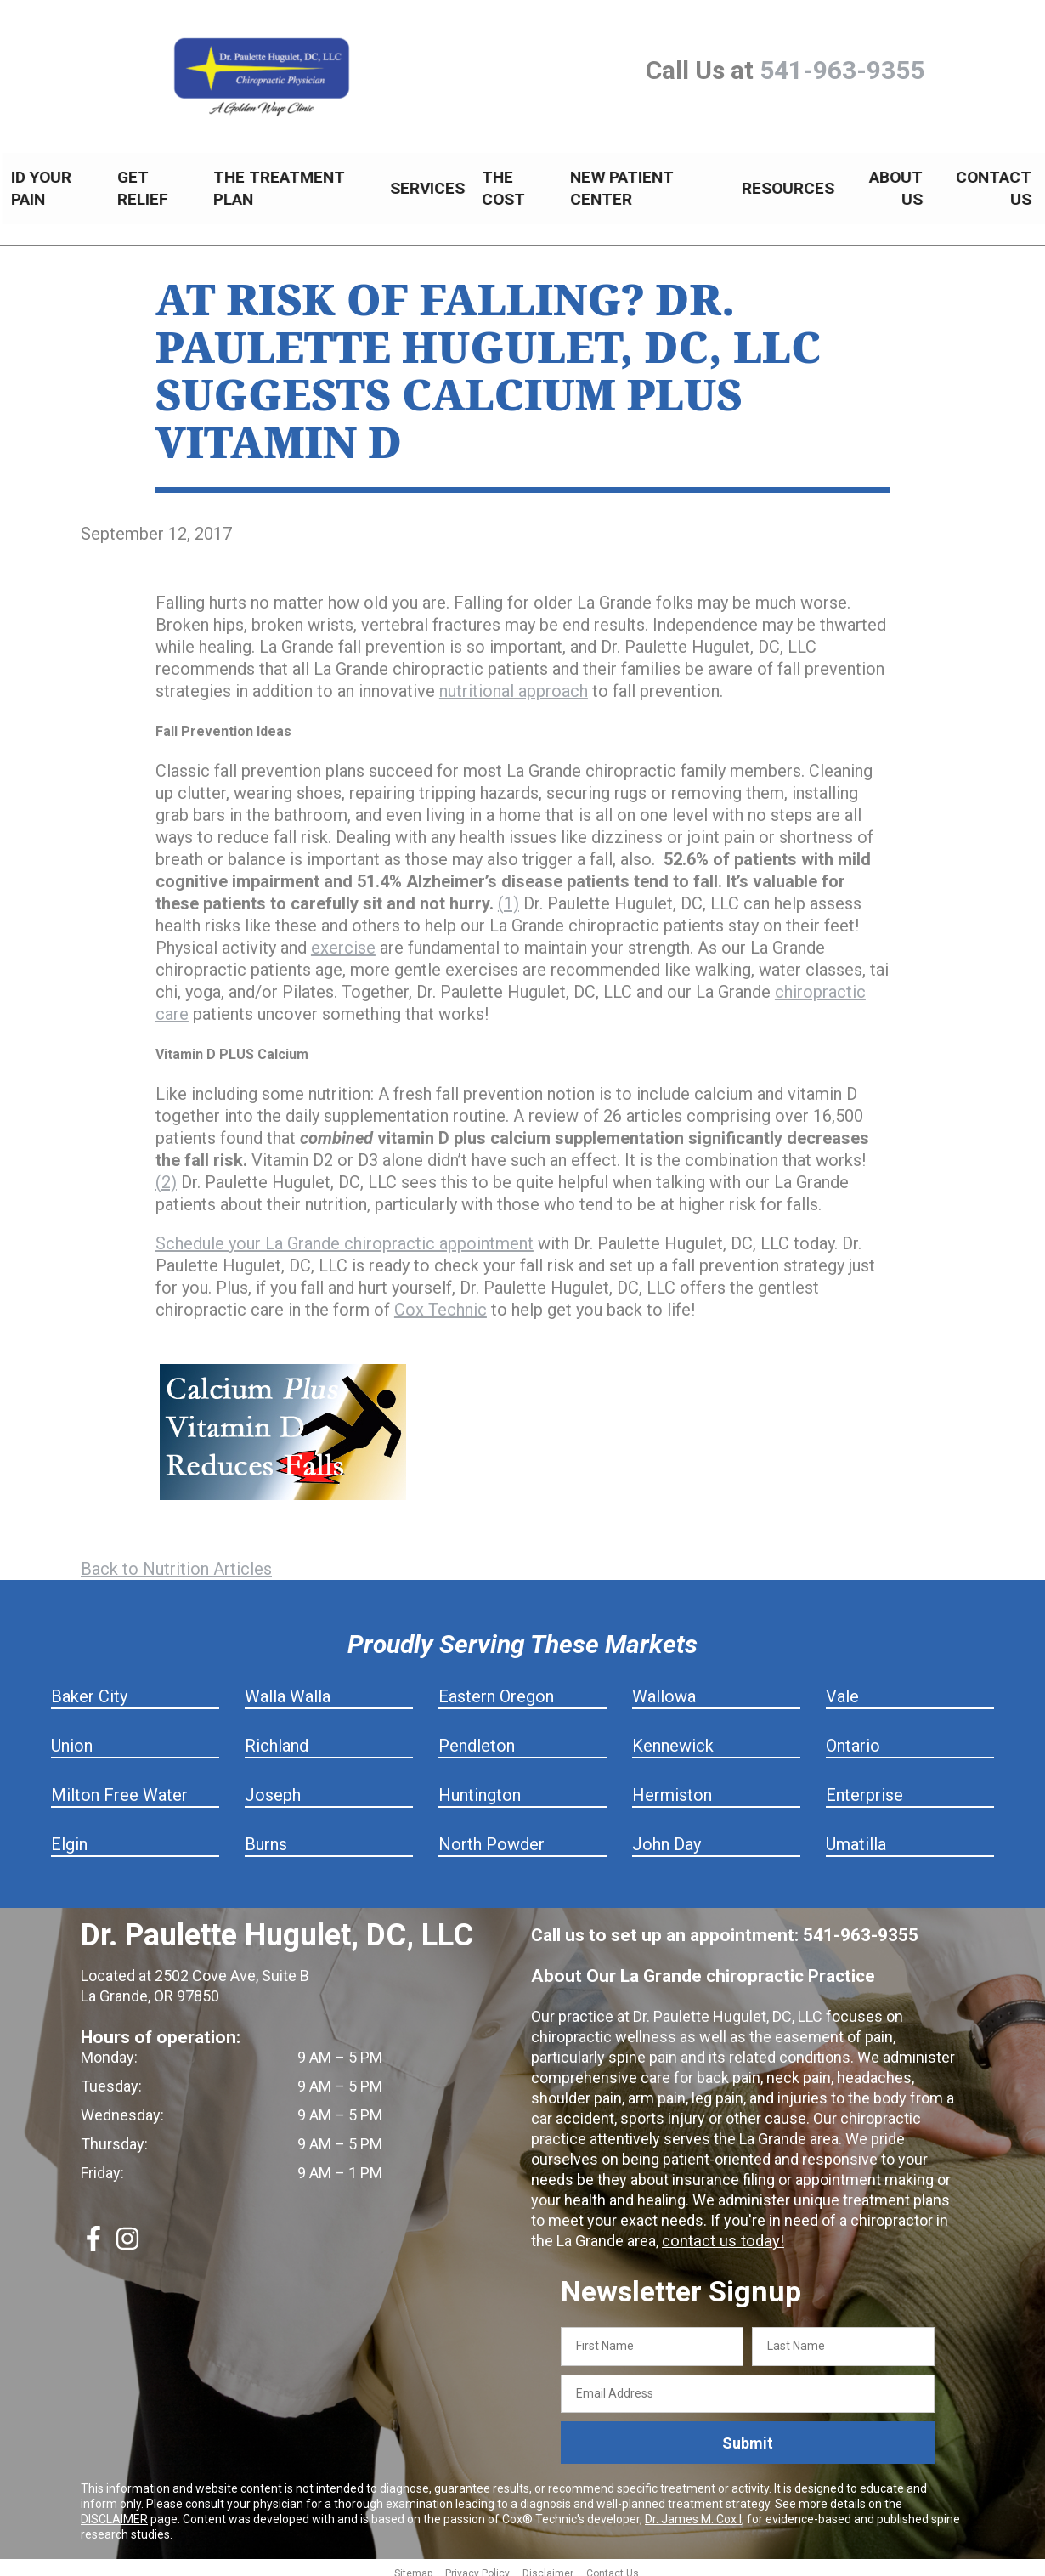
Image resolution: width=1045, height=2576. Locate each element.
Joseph (273, 1785)
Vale (842, 1687)
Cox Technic (440, 1300)
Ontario (853, 1736)
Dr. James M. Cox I (693, 2510)
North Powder (491, 1835)
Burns (266, 1835)
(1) (508, 894)
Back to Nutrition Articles (176, 1559)
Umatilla (856, 1835)
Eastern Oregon (496, 1687)
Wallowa (664, 1687)
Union (72, 1736)
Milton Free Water (119, 1785)
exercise (343, 938)
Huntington (479, 1785)
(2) (166, 1173)
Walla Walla (287, 1687)
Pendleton (476, 1736)
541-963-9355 (842, 70)
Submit (747, 2434)
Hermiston (672, 1785)
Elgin (69, 1835)
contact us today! (720, 2231)
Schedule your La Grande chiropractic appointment (344, 1234)
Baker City (89, 1687)
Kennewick (673, 1736)
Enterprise (864, 1785)
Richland (276, 1736)
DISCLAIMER (114, 2510)
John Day (666, 1835)
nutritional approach (513, 681)
